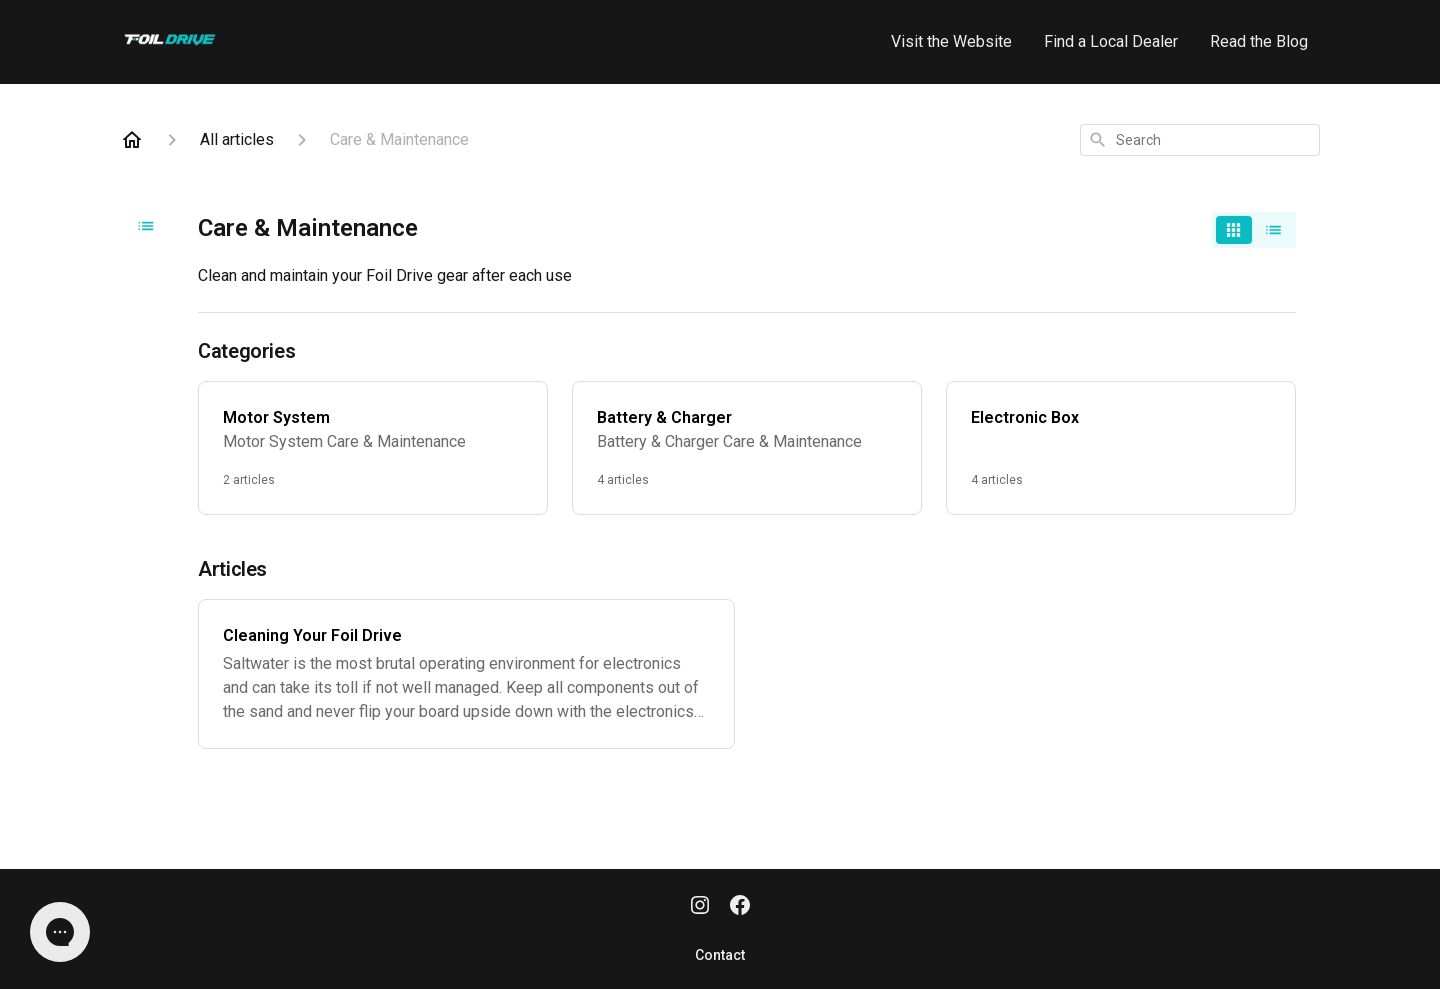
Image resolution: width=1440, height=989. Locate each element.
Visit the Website (951, 41)
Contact (720, 955)
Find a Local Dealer (1111, 41)
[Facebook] (740, 907)
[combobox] (1200, 140)
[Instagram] (700, 907)
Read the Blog (1259, 41)
